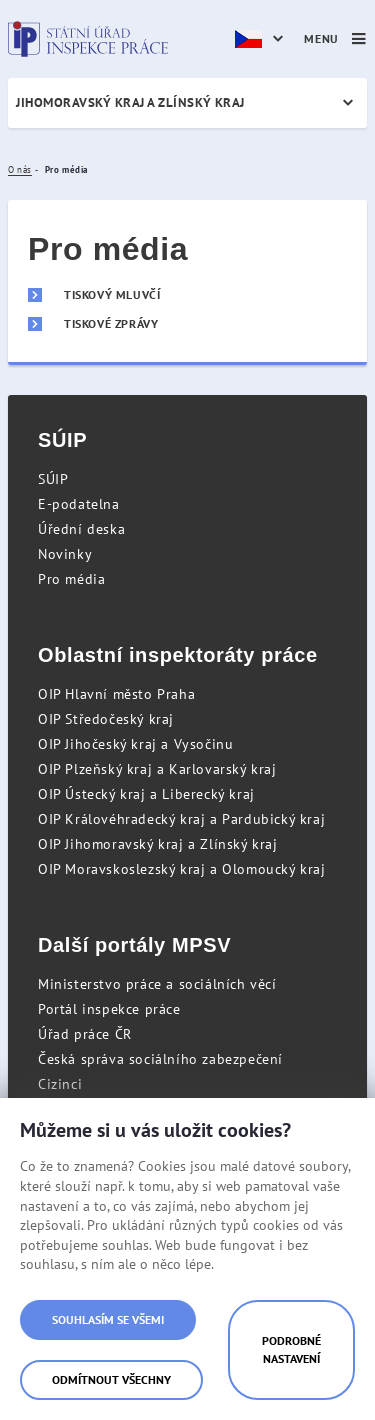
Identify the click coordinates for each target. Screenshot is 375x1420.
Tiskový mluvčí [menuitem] (112, 295)
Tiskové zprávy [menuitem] (111, 324)
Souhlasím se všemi (108, 1319)
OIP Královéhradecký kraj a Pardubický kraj (181, 819)
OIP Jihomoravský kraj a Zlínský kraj (158, 844)
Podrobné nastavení (291, 1349)
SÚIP (53, 479)
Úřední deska (81, 529)
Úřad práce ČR (85, 1034)
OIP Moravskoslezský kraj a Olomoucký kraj (182, 869)
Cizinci (60, 1084)
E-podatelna (79, 504)
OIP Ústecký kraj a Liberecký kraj (146, 794)
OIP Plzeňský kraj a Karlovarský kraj (157, 769)
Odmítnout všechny (111, 1379)
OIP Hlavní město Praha (116, 694)
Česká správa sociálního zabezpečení (160, 1059)
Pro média (71, 579)
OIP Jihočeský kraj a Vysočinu (135, 744)
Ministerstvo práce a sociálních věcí (157, 984)
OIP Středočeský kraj (106, 719)
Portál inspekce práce (109, 1009)
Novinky (65, 554)
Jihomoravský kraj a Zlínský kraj (130, 102)
